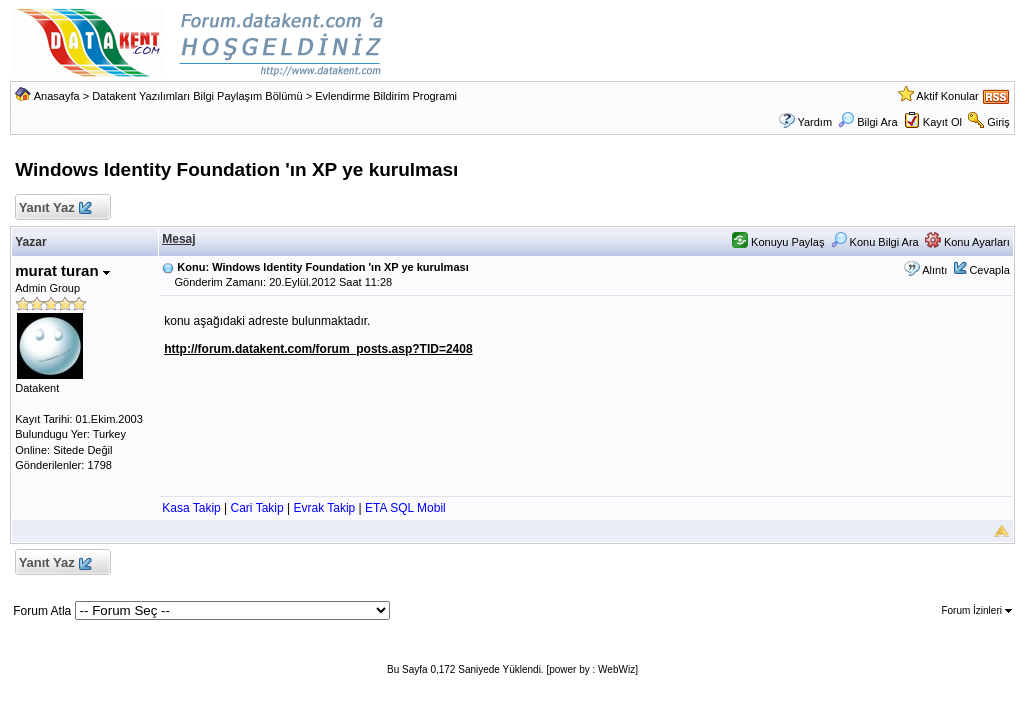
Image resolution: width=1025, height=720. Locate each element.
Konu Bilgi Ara (875, 242)
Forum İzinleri (976, 610)
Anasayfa (57, 96)
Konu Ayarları (967, 242)
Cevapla (989, 270)
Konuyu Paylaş (778, 242)
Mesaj (178, 239)
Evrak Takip (324, 508)
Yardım (814, 122)
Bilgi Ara (867, 122)
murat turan (62, 270)
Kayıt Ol (942, 122)
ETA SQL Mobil (405, 508)
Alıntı (934, 270)
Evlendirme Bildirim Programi (386, 96)
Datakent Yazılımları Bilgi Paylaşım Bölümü (197, 96)
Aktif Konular (947, 96)
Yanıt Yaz (54, 208)
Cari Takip (257, 508)
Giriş (998, 122)
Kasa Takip (191, 508)
